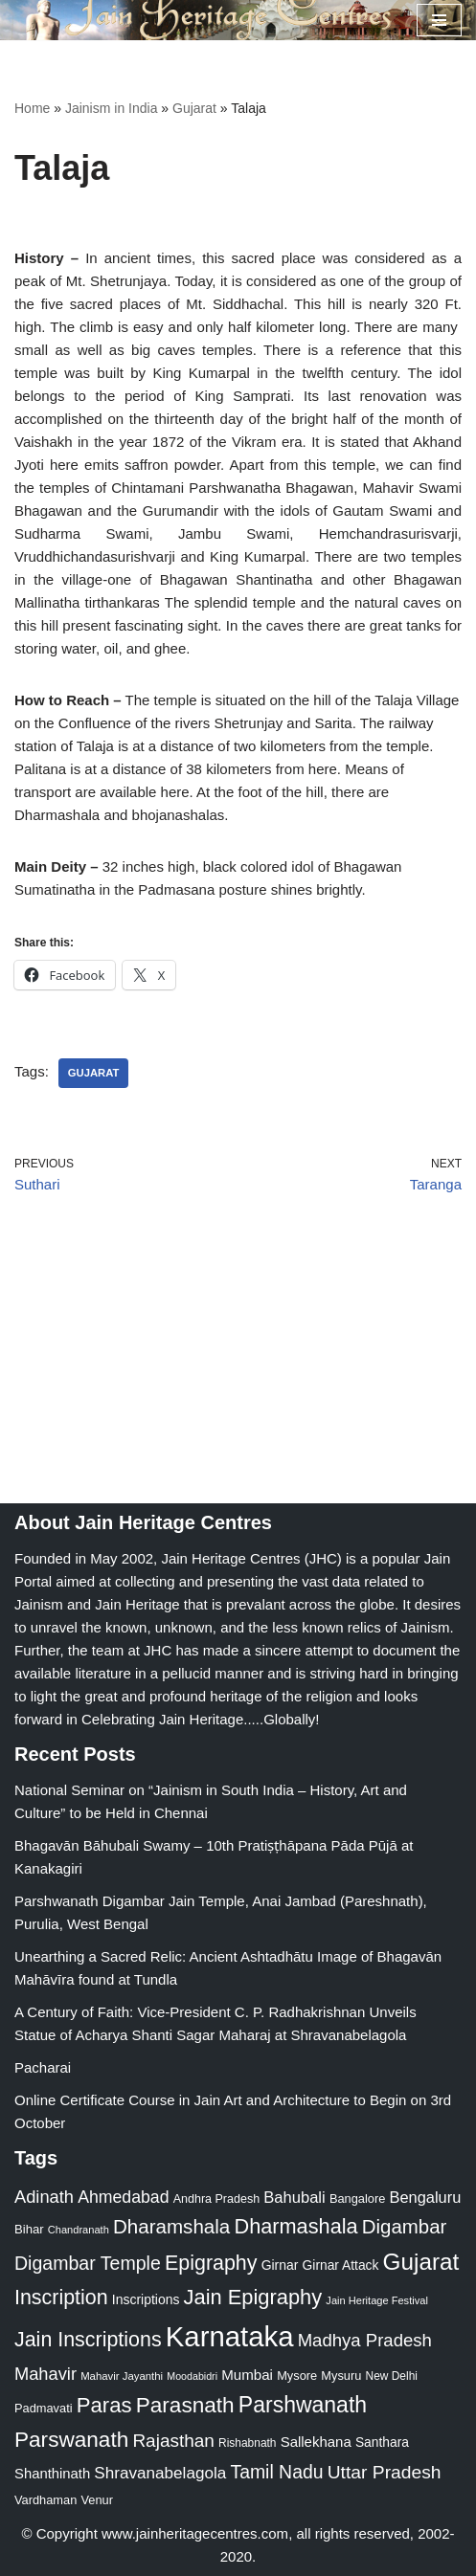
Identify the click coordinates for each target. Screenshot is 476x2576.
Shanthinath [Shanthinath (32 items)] (52, 2473)
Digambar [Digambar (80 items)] (404, 2226)
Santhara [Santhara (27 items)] (382, 2442)
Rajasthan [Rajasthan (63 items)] (173, 2441)
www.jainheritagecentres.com (195, 2533)
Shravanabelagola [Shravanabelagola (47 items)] (160, 2473)
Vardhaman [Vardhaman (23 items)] (45, 2500)
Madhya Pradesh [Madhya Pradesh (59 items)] (365, 2340)
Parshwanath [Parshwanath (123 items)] (302, 2404)
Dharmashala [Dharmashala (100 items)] (295, 2226)
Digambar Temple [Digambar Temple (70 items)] (87, 2263)
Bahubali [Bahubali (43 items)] (294, 2197)
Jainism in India (111, 108)
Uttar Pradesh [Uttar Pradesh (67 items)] (385, 2472)
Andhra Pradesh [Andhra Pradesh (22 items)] (216, 2199)
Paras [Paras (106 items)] (104, 2405)
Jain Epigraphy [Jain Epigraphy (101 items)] (253, 2297)
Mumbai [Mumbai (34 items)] (247, 2374)
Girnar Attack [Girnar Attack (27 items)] (341, 2265)
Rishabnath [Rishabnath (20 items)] (247, 2443)
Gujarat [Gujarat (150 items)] (421, 2262)
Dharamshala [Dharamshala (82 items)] (171, 2226)
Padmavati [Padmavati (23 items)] (43, 2408)
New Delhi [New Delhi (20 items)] (392, 2376)
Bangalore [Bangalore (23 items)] (357, 2198)
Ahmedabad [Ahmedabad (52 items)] (123, 2197)
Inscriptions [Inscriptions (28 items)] (146, 2299)
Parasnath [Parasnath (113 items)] (185, 2405)
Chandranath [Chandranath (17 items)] (78, 2229)
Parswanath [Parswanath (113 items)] (71, 2440)
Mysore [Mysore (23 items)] (297, 2375)
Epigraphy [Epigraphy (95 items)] (211, 2263)
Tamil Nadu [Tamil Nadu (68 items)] (276, 2471)
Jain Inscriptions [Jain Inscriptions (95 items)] (88, 2339)
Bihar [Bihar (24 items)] (29, 2229)
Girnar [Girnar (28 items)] (280, 2265)
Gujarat (194, 108)
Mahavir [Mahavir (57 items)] (45, 2374)
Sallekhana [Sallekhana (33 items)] (316, 2441)
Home (32, 108)
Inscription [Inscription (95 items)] (61, 2297)
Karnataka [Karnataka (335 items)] (230, 2336)
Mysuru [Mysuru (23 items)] (341, 2375)
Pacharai (42, 2067)
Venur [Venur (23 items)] (96, 2500)
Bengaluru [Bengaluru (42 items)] (425, 2197)
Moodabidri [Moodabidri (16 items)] (192, 2376)
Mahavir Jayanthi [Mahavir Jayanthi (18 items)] (121, 2376)
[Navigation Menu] (439, 20)
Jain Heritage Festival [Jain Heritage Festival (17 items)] (377, 2300)
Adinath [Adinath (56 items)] (44, 2197)
